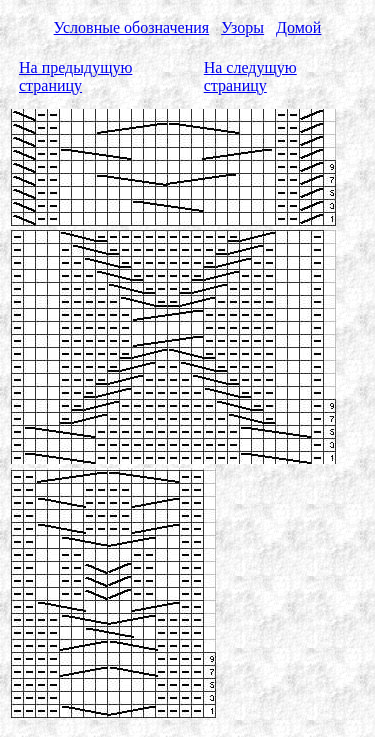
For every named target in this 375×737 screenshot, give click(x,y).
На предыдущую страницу (75, 76)
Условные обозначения (132, 27)
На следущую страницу (250, 76)
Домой (298, 27)
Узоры (242, 27)
